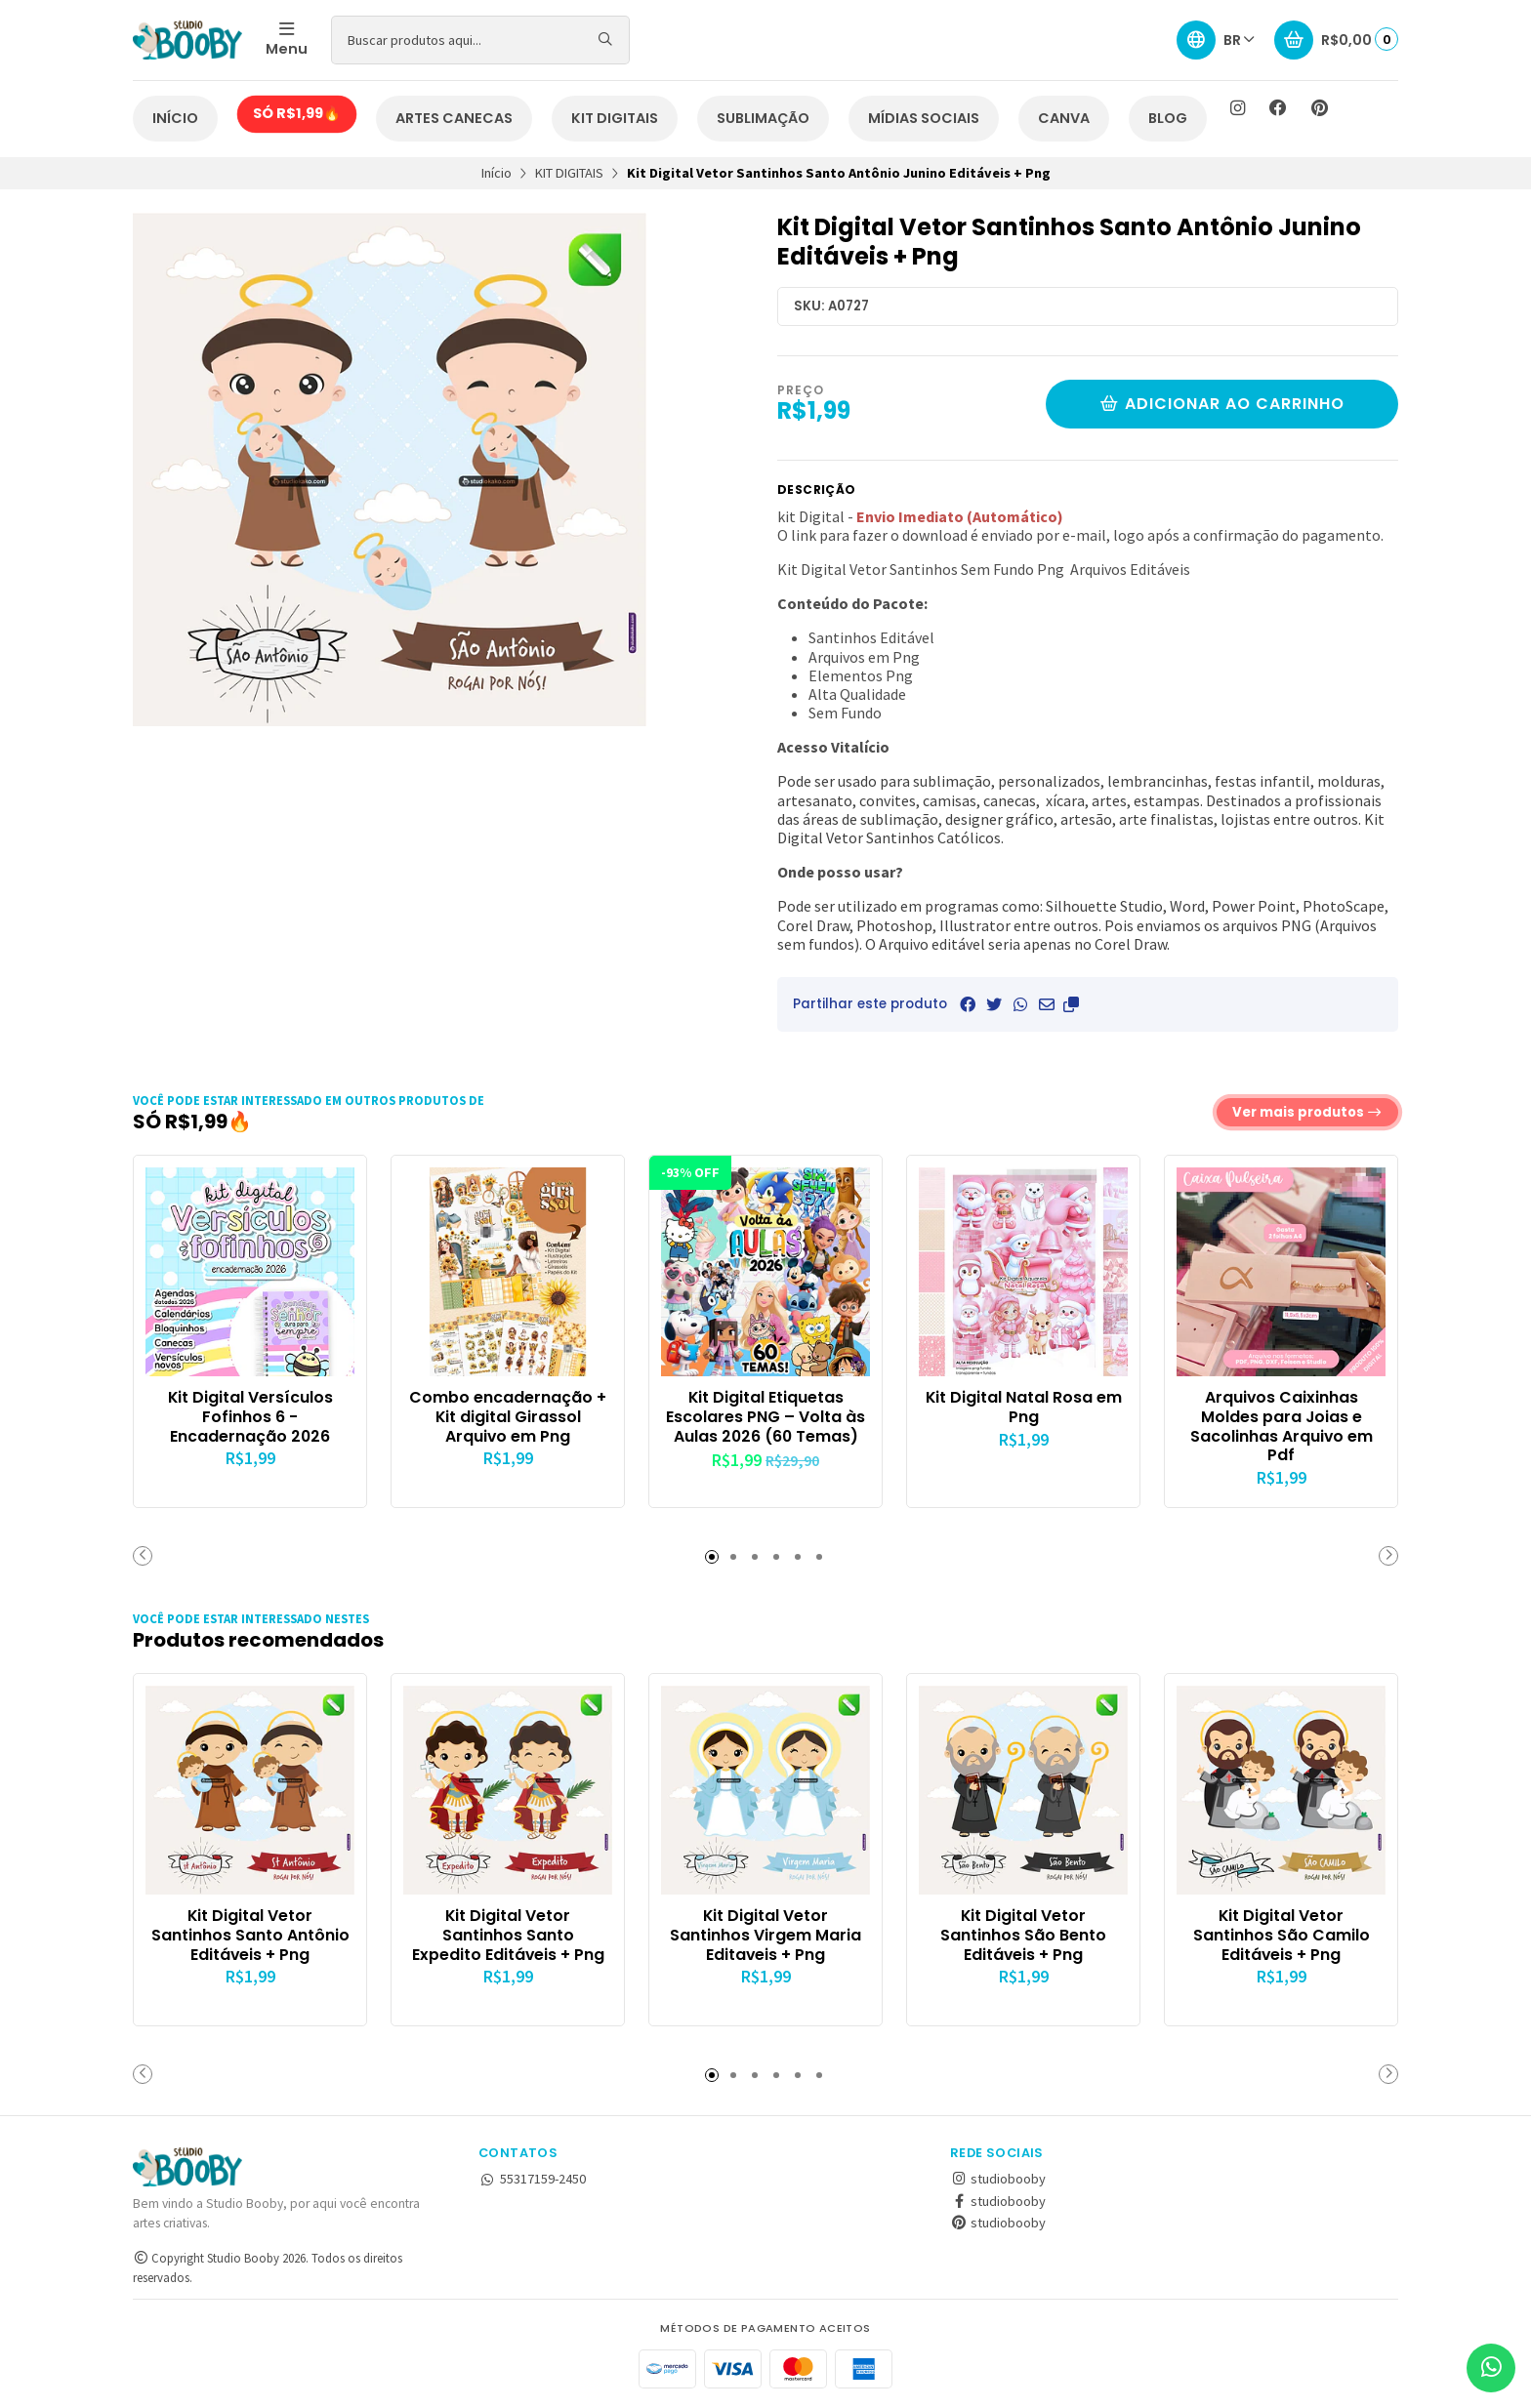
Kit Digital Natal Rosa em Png (1024, 1407)
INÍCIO (175, 118)
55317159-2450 (532, 2178)
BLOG (1167, 118)
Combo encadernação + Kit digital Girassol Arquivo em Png (507, 1417)
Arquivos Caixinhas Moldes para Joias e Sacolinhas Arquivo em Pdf (1281, 1426)
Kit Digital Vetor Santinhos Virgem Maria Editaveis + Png (765, 1935)
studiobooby (998, 2178)
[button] (1071, 1004)
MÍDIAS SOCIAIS (923, 118)
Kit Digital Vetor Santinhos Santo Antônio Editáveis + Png (250, 1935)
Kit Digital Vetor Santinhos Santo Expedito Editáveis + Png (508, 1935)
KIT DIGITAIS (614, 118)
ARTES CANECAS (454, 118)
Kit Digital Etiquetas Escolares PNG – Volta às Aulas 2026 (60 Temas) (765, 1417)
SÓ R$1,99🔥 (297, 113)
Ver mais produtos (1308, 1112)
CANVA (1064, 118)
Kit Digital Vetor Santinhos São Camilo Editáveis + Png (1281, 1935)
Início (496, 173)
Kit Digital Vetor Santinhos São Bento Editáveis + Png (1023, 1935)
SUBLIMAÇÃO (763, 118)
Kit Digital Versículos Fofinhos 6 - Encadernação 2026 (250, 1417)
